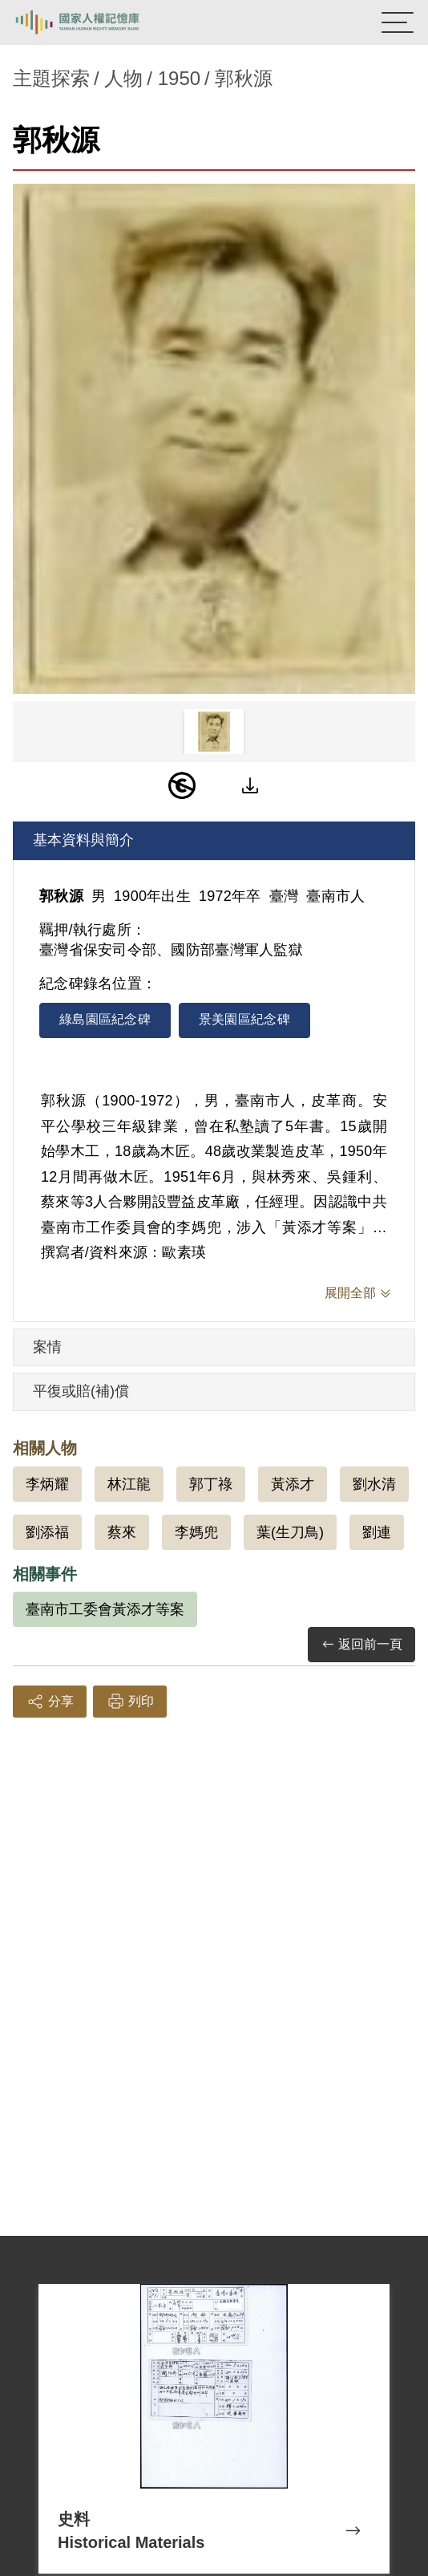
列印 (130, 1701)
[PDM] (182, 785)
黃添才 (292, 1484)
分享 (50, 1701)
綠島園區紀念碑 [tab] (105, 1019)
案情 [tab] (47, 1347)
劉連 (376, 1532)
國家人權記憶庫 (94, 22)
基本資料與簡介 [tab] (83, 840)
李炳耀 (47, 1484)
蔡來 (121, 1532)
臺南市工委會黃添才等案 (105, 1609)
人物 (123, 78)
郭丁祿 (210, 1484)
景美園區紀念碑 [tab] (244, 1019)
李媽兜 (196, 1532)
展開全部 (350, 1293)
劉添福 (47, 1532)
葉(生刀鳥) (290, 1532)
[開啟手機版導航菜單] (397, 22)
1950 (179, 78)
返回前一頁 (361, 1645)
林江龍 (129, 1484)
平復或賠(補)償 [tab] (81, 1391)
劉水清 (374, 1484)
